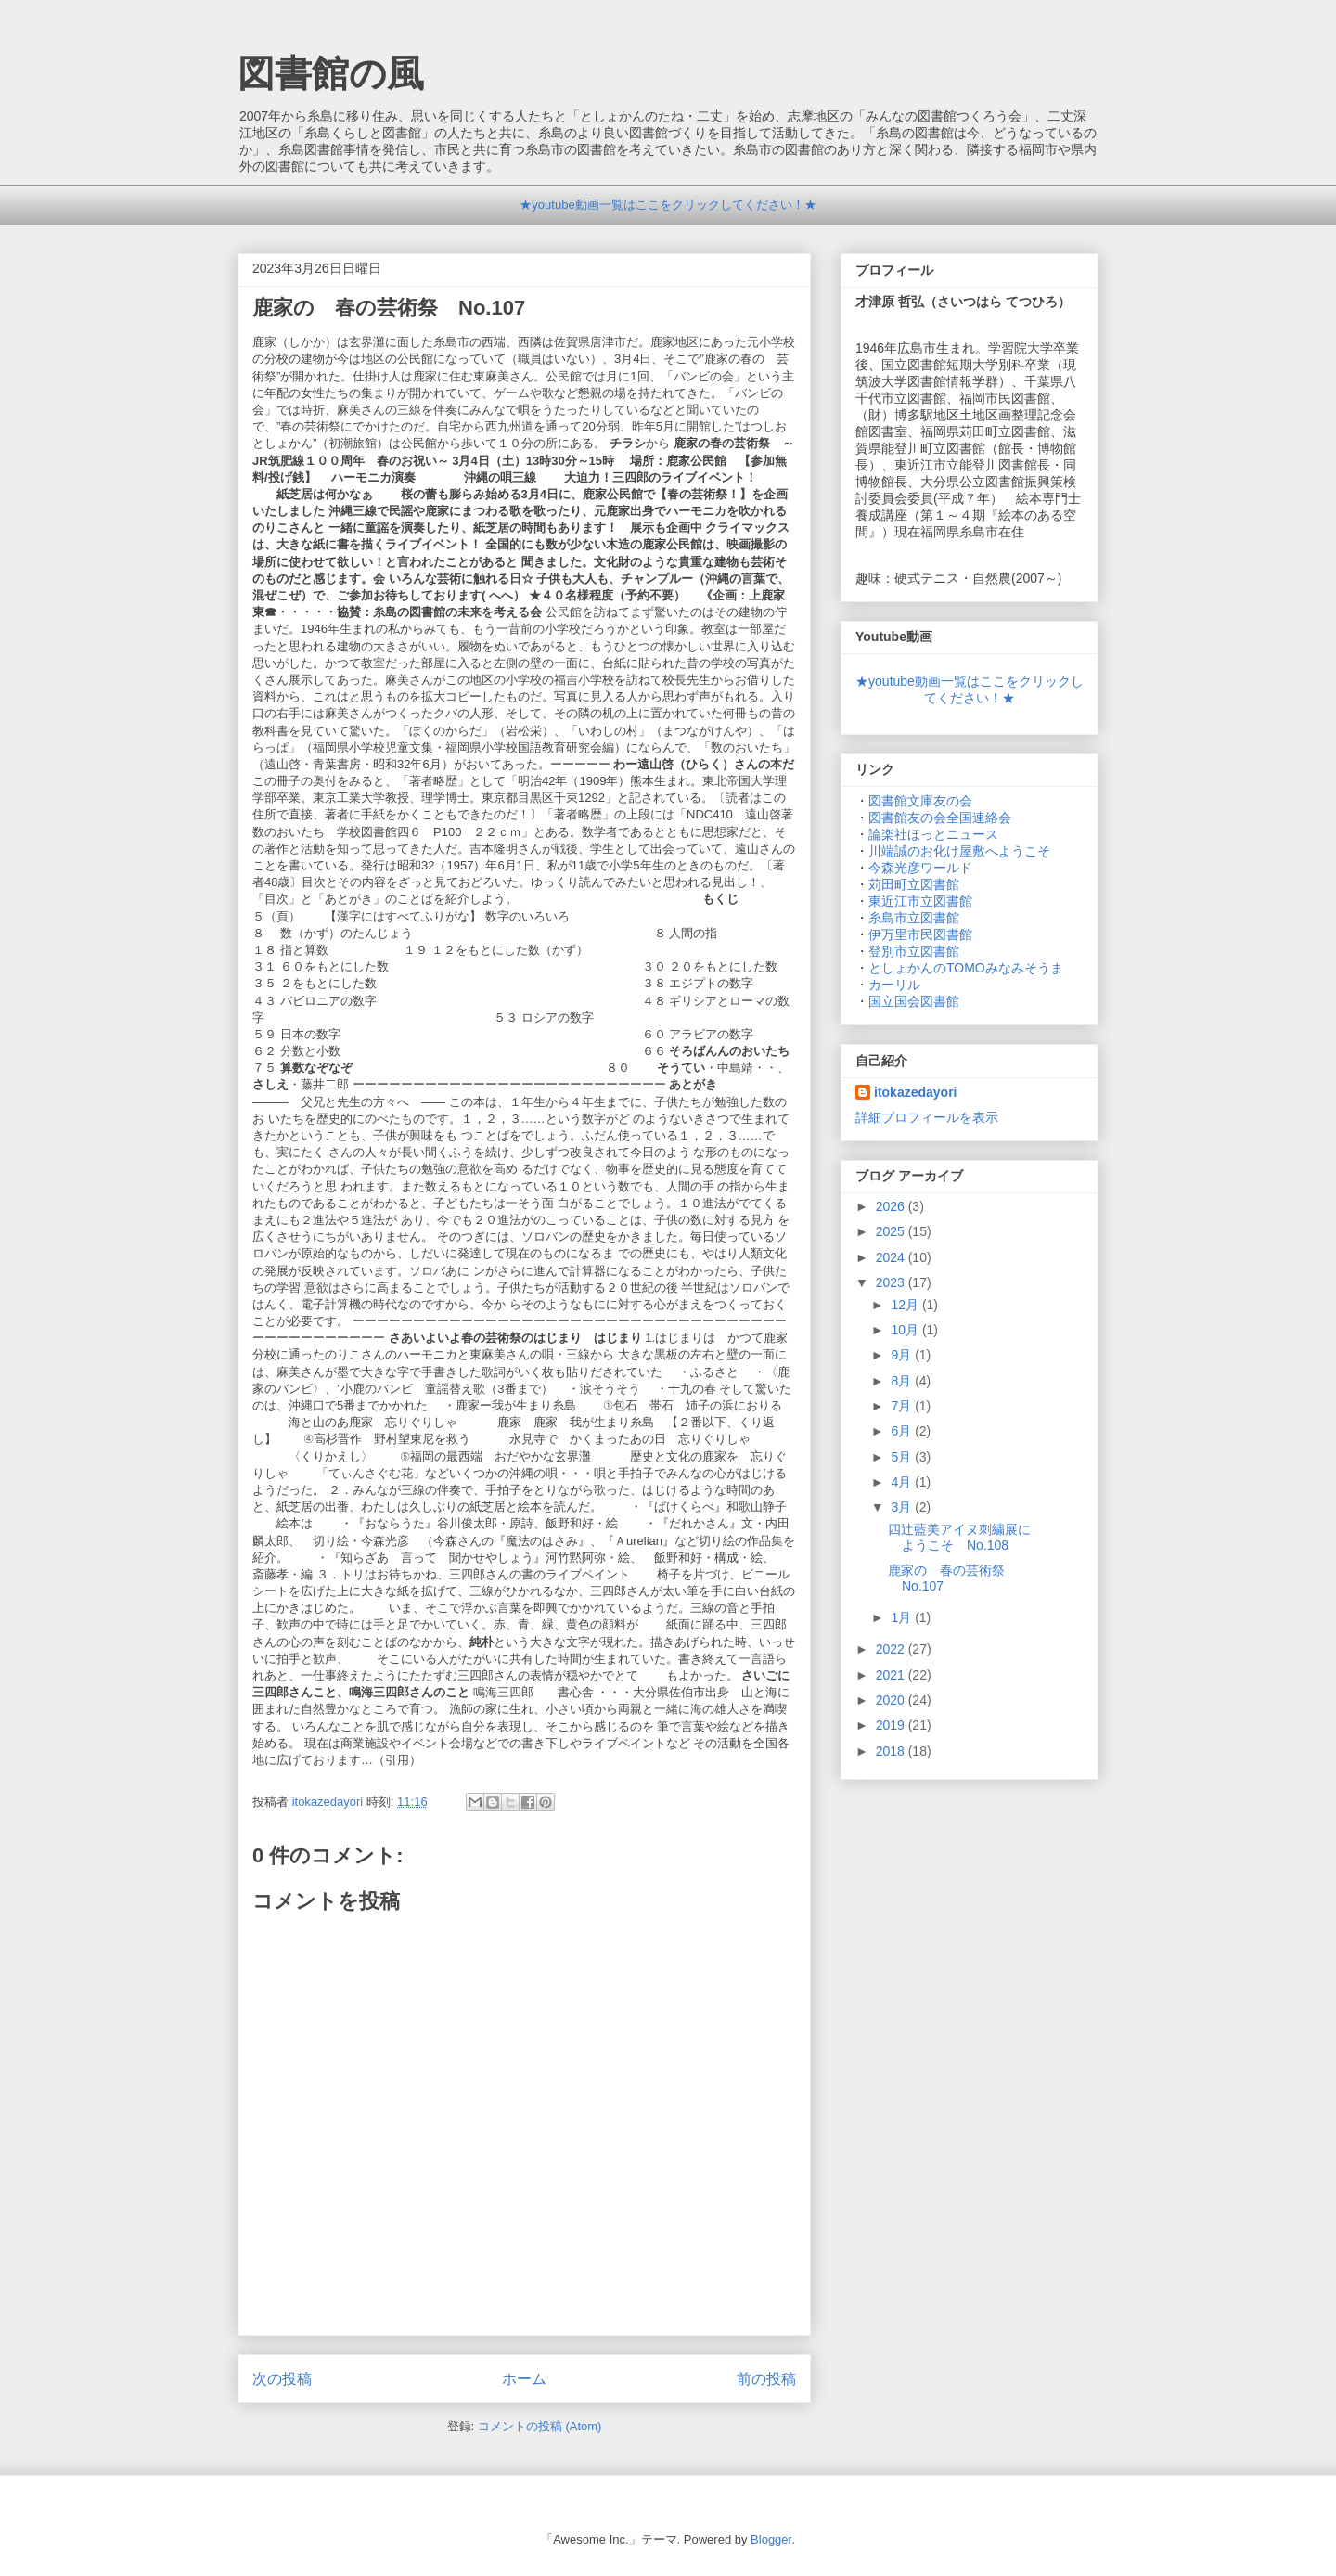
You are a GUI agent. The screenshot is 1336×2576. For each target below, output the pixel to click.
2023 (892, 1282)
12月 (906, 1304)
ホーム (524, 2379)
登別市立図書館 (913, 951)
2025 (892, 1231)
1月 (903, 1617)
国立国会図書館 (913, 1001)
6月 (903, 1430)
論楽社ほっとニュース (933, 834)
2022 (892, 1649)
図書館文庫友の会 (920, 800)
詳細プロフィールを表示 (926, 1117)
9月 (903, 1354)
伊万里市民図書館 (920, 934)
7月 (903, 1405)
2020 (892, 1700)
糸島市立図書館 (913, 917)
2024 (892, 1257)
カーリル (894, 984)
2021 (892, 1675)
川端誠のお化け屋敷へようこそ (959, 851)
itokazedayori (915, 1092)
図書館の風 (331, 73)
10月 (906, 1329)
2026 (892, 1206)
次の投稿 (282, 2379)
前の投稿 (766, 2379)
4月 (903, 1482)
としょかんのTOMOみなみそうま (965, 967)
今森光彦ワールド (920, 867)
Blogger (771, 2539)
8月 (903, 1380)
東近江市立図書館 (920, 901)
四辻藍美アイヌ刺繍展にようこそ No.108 (959, 1537)
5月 (903, 1456)
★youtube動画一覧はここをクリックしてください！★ (668, 205)
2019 (892, 1725)
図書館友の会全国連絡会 (939, 817)
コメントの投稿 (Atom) (540, 2426)
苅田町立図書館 (913, 884)
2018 (892, 1751)
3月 (903, 1507)
